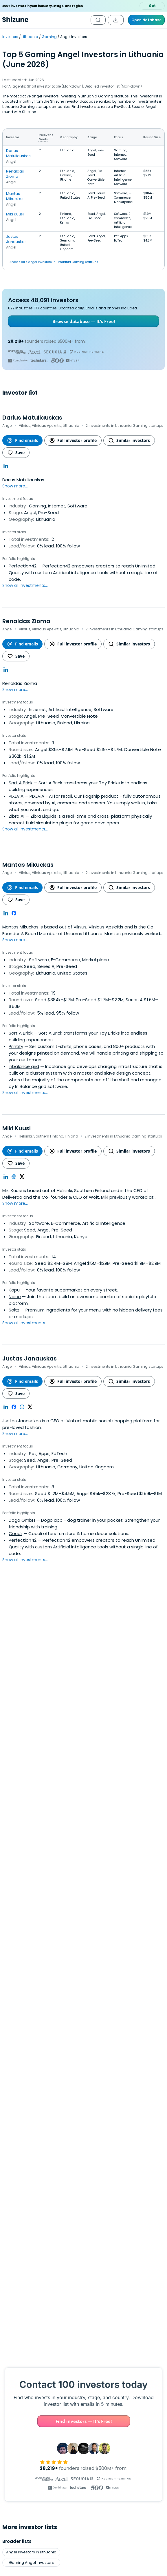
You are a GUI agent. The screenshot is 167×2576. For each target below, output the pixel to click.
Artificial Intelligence (25, 2233)
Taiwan (108, 2306)
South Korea (17, 2264)
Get (152, 5)
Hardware (48, 2378)
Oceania (18, 2275)
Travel (107, 2233)
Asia (18, 2285)
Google (25, 2192)
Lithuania (30, 36)
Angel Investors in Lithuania (31, 2146)
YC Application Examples (33, 2545)
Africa (17, 2306)
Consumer (89, 2368)
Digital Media (107, 2202)
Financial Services (138, 2368)
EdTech (66, 2202)
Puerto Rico (144, 2275)
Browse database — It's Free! (83, 321)
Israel (81, 2296)
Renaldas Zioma (15, 173)
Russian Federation (145, 2285)
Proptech (25, 2213)
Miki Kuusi (15, 214)
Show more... (15, 486)
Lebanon (108, 2264)
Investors (10, 36)
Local (107, 2213)
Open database (146, 19)
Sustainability (66, 2213)
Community (17, 2358)
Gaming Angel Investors (31, 2156)
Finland (81, 2264)
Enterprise (17, 2337)
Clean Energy (66, 2223)
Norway (81, 2285)
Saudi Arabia (51, 2296)
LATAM (51, 2285)
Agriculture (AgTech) (89, 2347)
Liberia (108, 2275)
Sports (48, 2347)
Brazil (18, 2296)
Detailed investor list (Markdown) (113, 86)
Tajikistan (108, 2296)
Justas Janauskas (16, 239)
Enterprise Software (107, 2223)
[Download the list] (116, 20)
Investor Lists (21, 2537)
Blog (11, 2529)
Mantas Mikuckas (14, 196)
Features (16, 2489)
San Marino (144, 2306)
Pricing (14, 2497)
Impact (66, 2192)
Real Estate (17, 2368)
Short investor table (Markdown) (55, 86)
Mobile (17, 2378)
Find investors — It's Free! (84, 2015)
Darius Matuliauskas (18, 153)
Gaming (49, 36)
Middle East (51, 2264)
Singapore (51, 2306)
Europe (51, 2275)
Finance (107, 2192)
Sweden (145, 2296)
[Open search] (98, 20)
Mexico (108, 2285)
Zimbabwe (145, 2264)
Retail (66, 2233)
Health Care (17, 2347)
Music (48, 2337)
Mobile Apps (139, 2358)
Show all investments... (25, 585)
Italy (81, 2306)
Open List (143, 1758)
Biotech (25, 2202)
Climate (25, 2223)
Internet (89, 2337)
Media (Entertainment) (88, 2358)
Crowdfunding (88, 2378)
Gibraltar (81, 2275)
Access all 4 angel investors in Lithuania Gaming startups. (54, 262)
